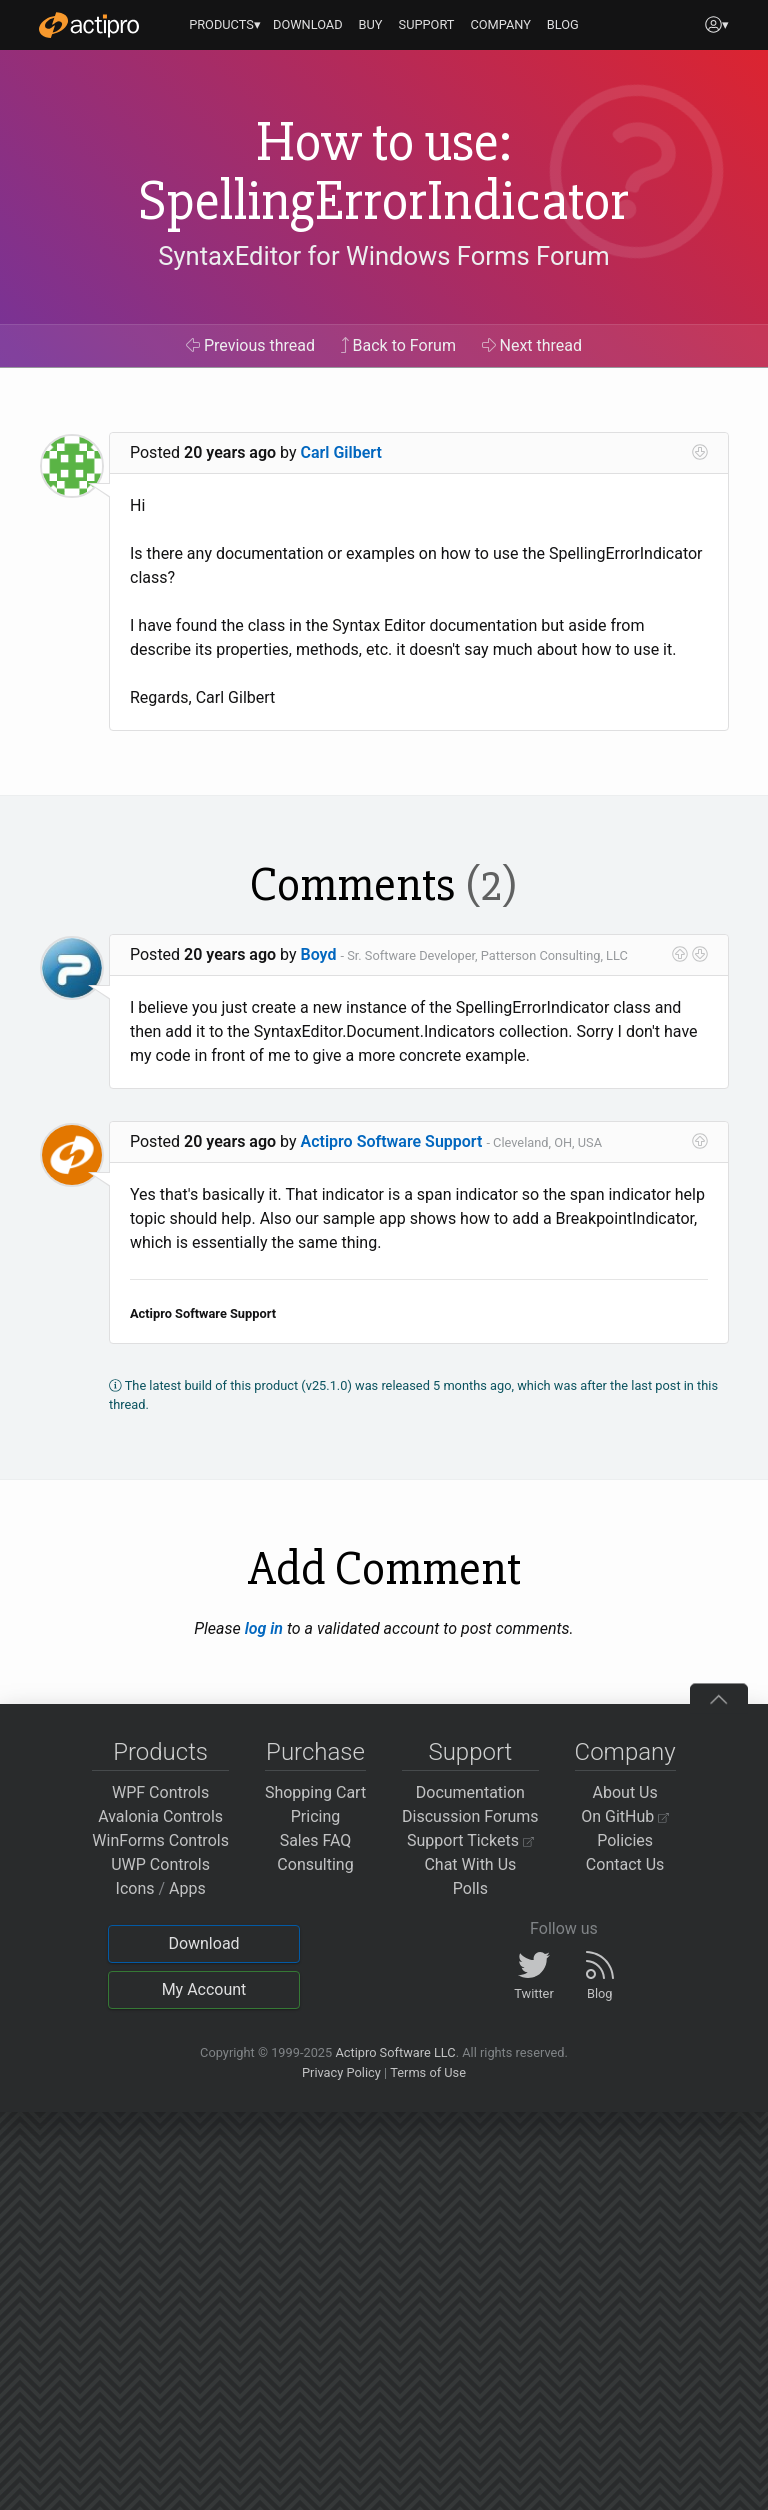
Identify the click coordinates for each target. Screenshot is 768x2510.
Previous (250, 345)
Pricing (316, 1816)
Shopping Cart (315, 1792)
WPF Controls (160, 1792)
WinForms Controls (160, 1840)
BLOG (563, 24)
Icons (135, 1888)
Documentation (470, 1792)
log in (264, 1628)
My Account (204, 1989)
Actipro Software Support (392, 1141)
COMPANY (500, 24)
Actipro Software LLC (395, 2052)
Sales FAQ (316, 1840)
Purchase (315, 1752)
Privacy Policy (341, 2072)
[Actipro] (89, 25)
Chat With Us (470, 1864)
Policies (625, 1840)
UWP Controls (160, 1864)
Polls (470, 1888)
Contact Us (625, 1864)
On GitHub (625, 1816)
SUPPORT (427, 24)
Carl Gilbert (341, 452)
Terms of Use (428, 2072)
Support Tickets (470, 1840)
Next (532, 345)
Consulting (315, 1864)
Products (160, 1752)
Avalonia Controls (160, 1816)
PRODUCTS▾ (225, 24)
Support (470, 1752)
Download (203, 1943)
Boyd (319, 954)
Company (625, 1752)
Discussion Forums (470, 1816)
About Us (625, 1792)
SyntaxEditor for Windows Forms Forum (383, 256)
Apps (187, 1888)
